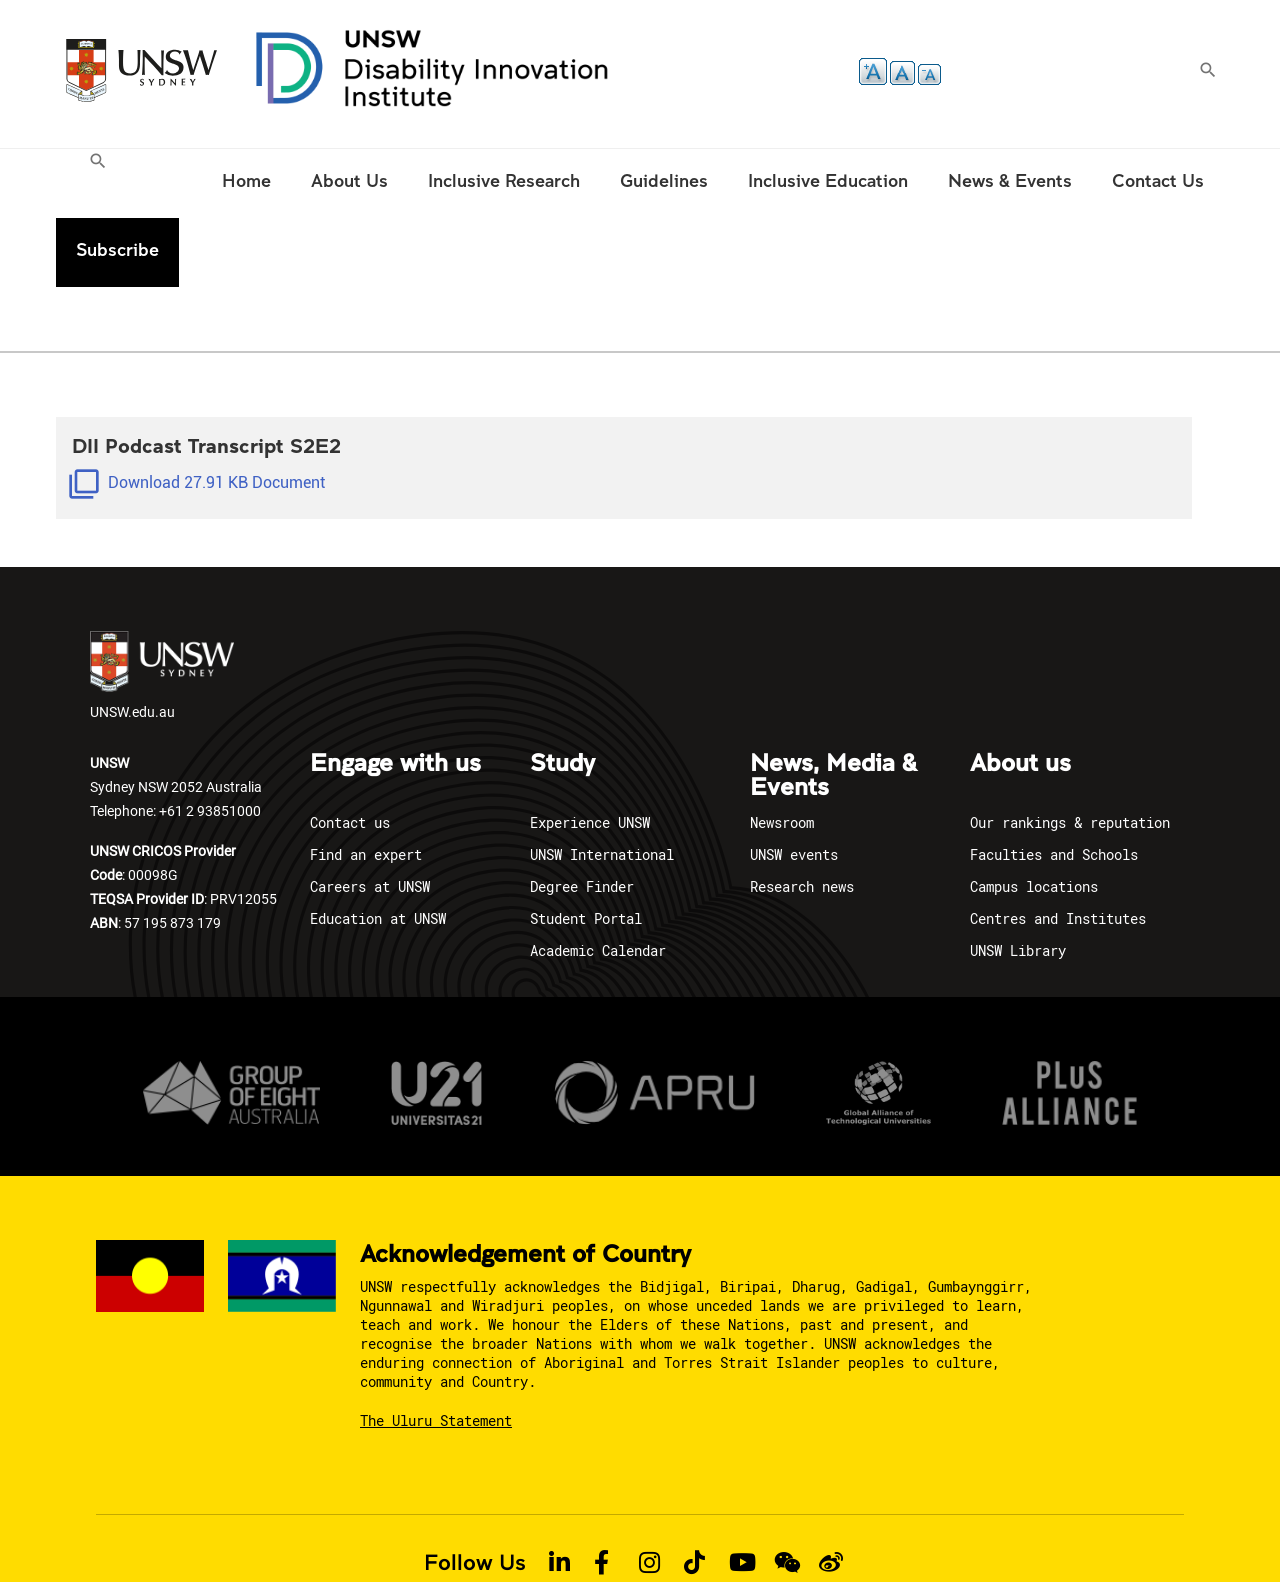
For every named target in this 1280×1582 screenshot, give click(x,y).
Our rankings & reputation (1070, 753)
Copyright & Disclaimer (472, 1530)
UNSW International (602, 785)
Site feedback (840, 1530)
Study (562, 695)
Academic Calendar (598, 881)
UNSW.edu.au (162, 607)
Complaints (938, 1530)
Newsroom (782, 753)
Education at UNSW (378, 849)
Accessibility (604, 1530)
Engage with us (395, 695)
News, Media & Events (833, 707)
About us (1020, 695)
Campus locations (1034, 817)
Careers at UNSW (370, 817)
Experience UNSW (590, 753)
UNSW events (794, 785)
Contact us (350, 753)
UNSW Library (1018, 881)
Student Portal (586, 849)
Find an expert (366, 785)
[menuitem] (100, 183)
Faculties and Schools (1054, 785)
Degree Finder (582, 817)
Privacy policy (335, 1530)
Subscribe (1162, 180)
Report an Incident (720, 1530)
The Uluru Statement (436, 1352)
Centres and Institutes (1058, 849)
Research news (802, 817)
